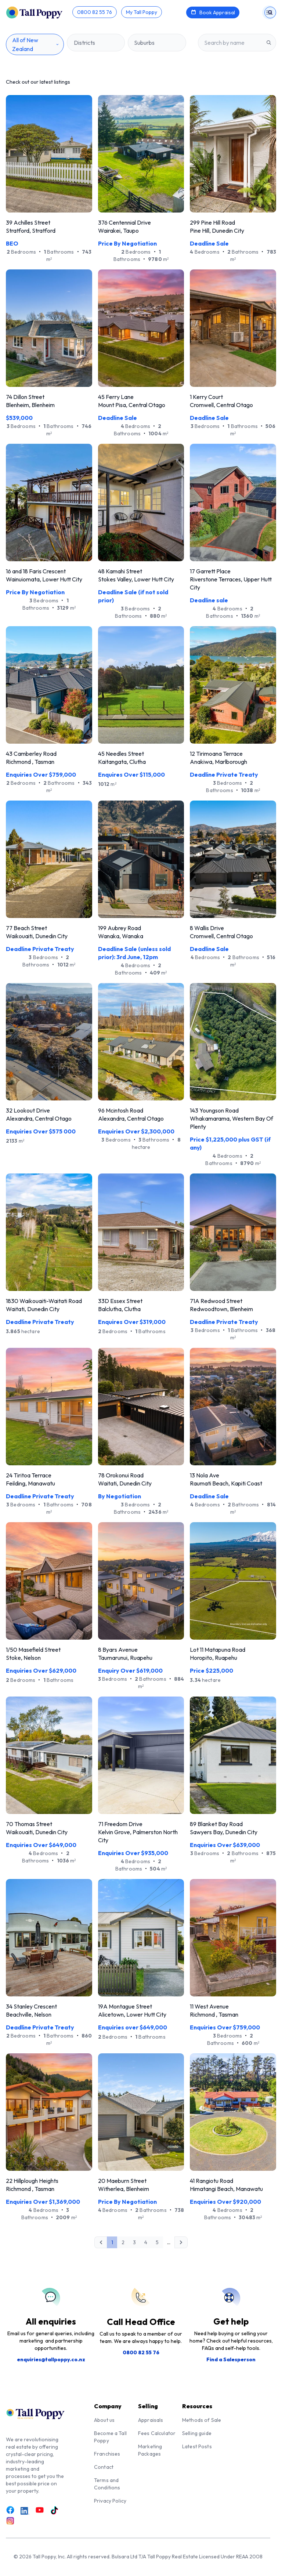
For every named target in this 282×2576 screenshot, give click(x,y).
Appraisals (150, 2420)
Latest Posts (197, 2446)
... (168, 2242)
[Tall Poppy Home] (39, 11)
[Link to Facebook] (10, 2510)
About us (104, 2420)
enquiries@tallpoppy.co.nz (51, 2359)
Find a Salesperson (231, 2359)
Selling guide (197, 2433)
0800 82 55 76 (141, 2352)
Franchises (107, 2453)
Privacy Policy (110, 2500)
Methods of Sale (201, 2420)
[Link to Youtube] (39, 2510)
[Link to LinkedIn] (25, 2510)
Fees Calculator (157, 2433)
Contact (103, 2467)
